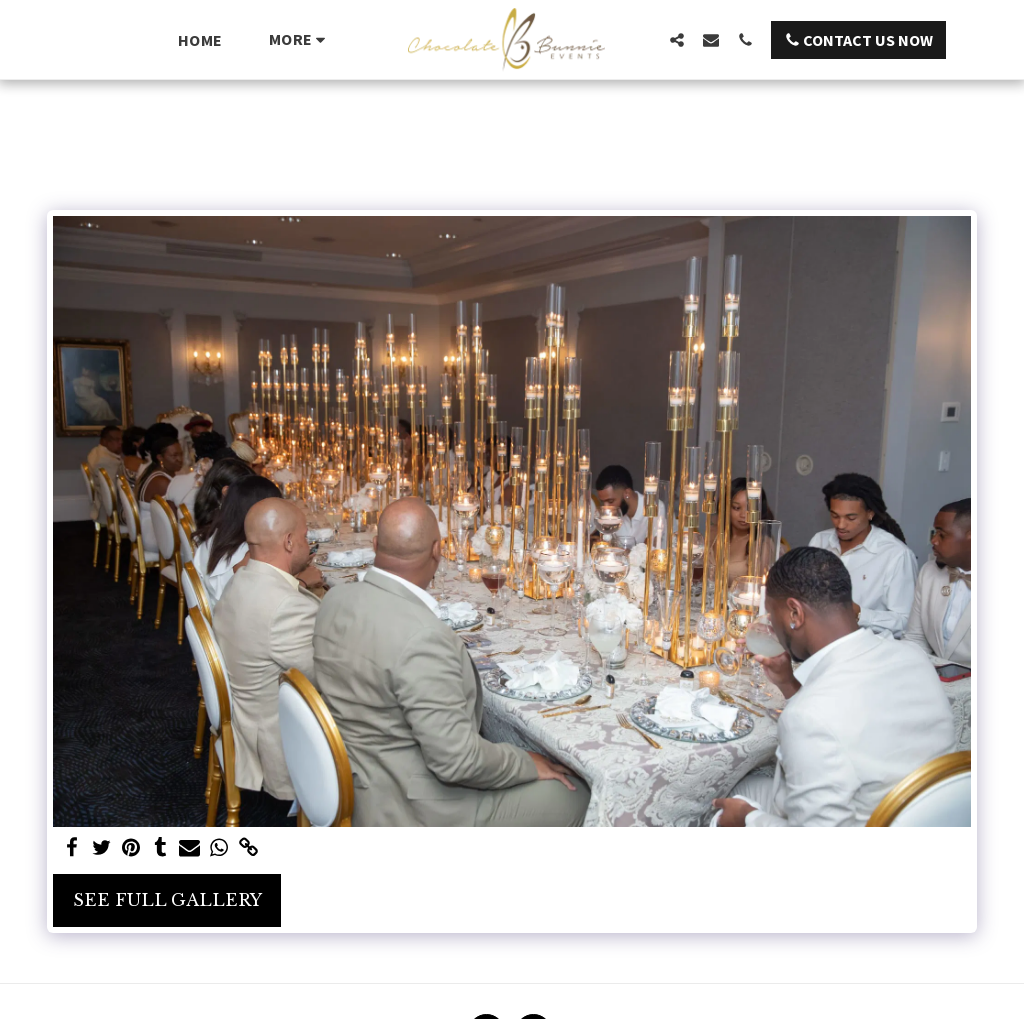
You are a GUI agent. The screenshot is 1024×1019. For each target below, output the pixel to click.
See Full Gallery (167, 900)
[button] (677, 39)
